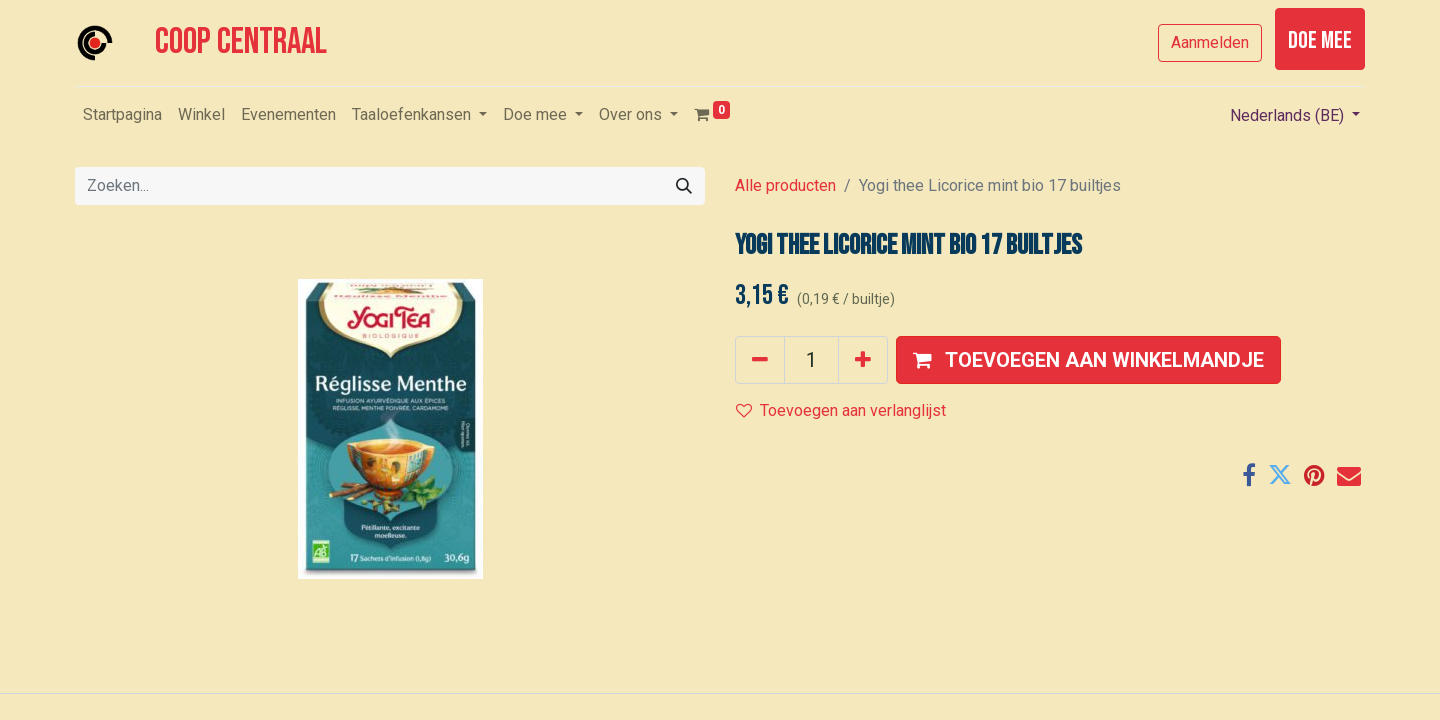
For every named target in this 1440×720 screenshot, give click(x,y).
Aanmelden (1210, 42)
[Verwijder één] (760, 360)
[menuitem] (122, 115)
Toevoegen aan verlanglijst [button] (841, 410)
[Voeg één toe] (863, 360)
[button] (1088, 360)
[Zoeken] (684, 186)
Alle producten (785, 185)
